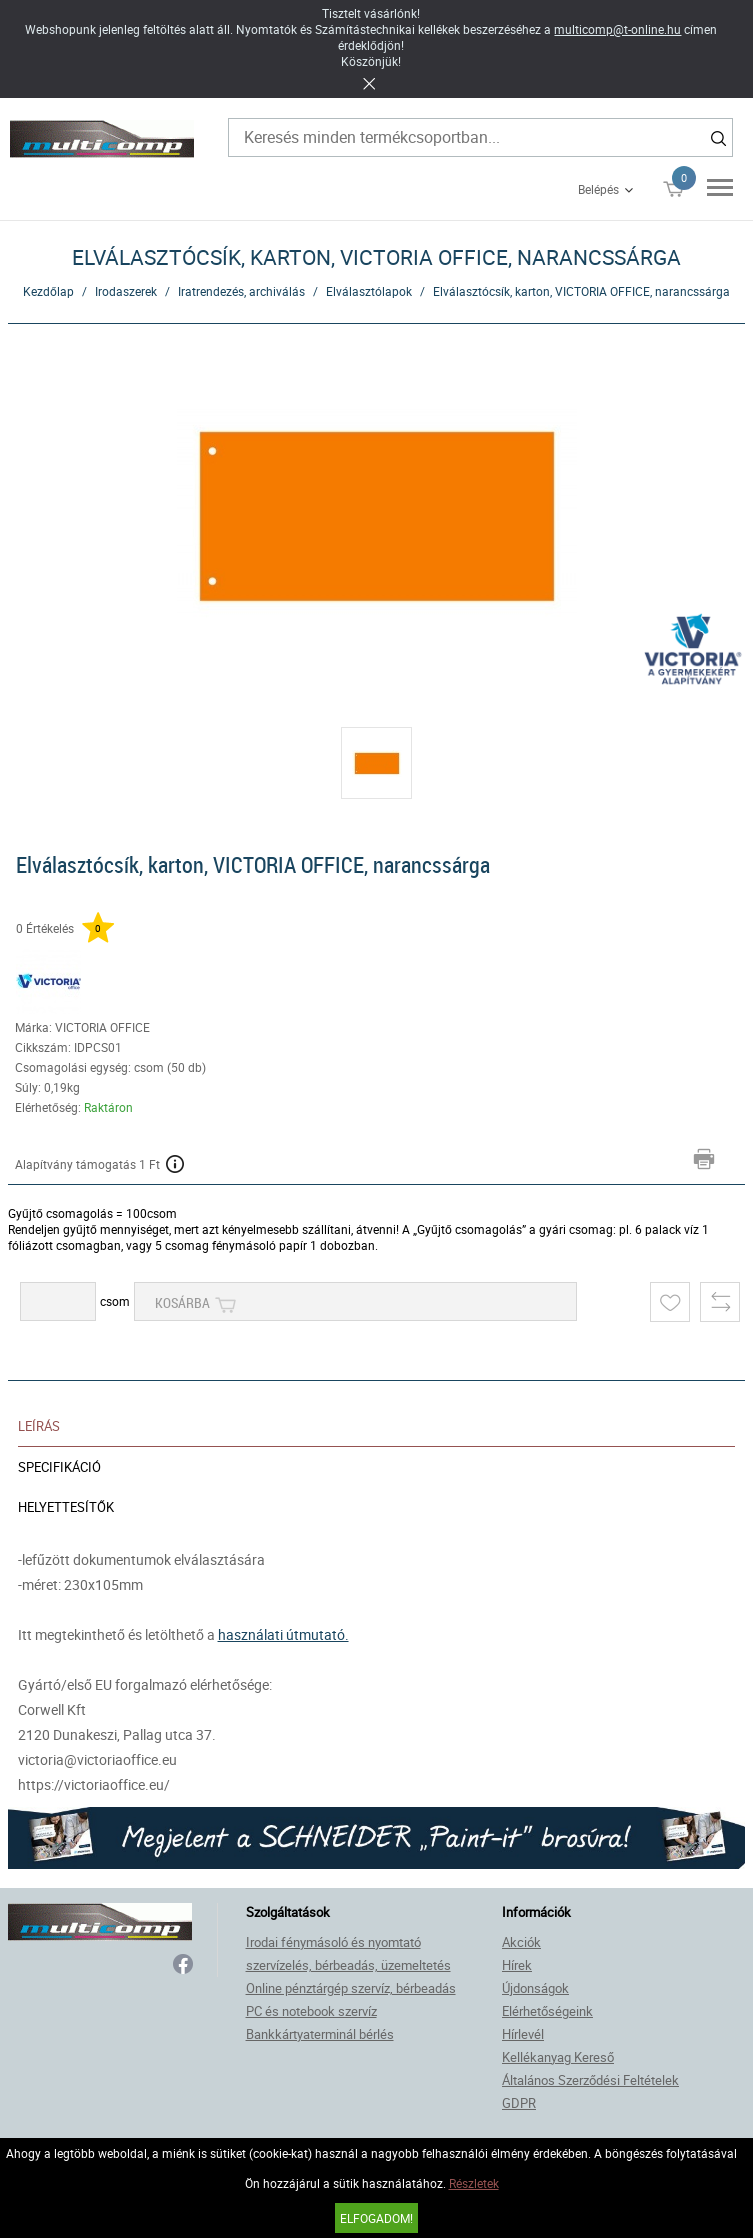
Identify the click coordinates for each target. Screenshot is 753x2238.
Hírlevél (523, 2034)
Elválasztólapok (369, 291)
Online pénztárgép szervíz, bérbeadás (351, 1988)
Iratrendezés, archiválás (241, 291)
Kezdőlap (48, 291)
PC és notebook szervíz (311, 2011)
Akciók (521, 1942)
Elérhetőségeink (547, 2011)
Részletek (474, 2183)
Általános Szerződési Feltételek (590, 2080)
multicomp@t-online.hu (617, 29)
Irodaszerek (126, 291)
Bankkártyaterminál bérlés (320, 2034)
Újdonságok (535, 1988)
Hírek (517, 1965)
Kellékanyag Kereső (558, 2057)
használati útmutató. (283, 1634)
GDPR (519, 2103)
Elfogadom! (376, 2218)
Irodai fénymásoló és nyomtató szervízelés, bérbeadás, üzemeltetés (348, 1953)
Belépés (598, 189)
